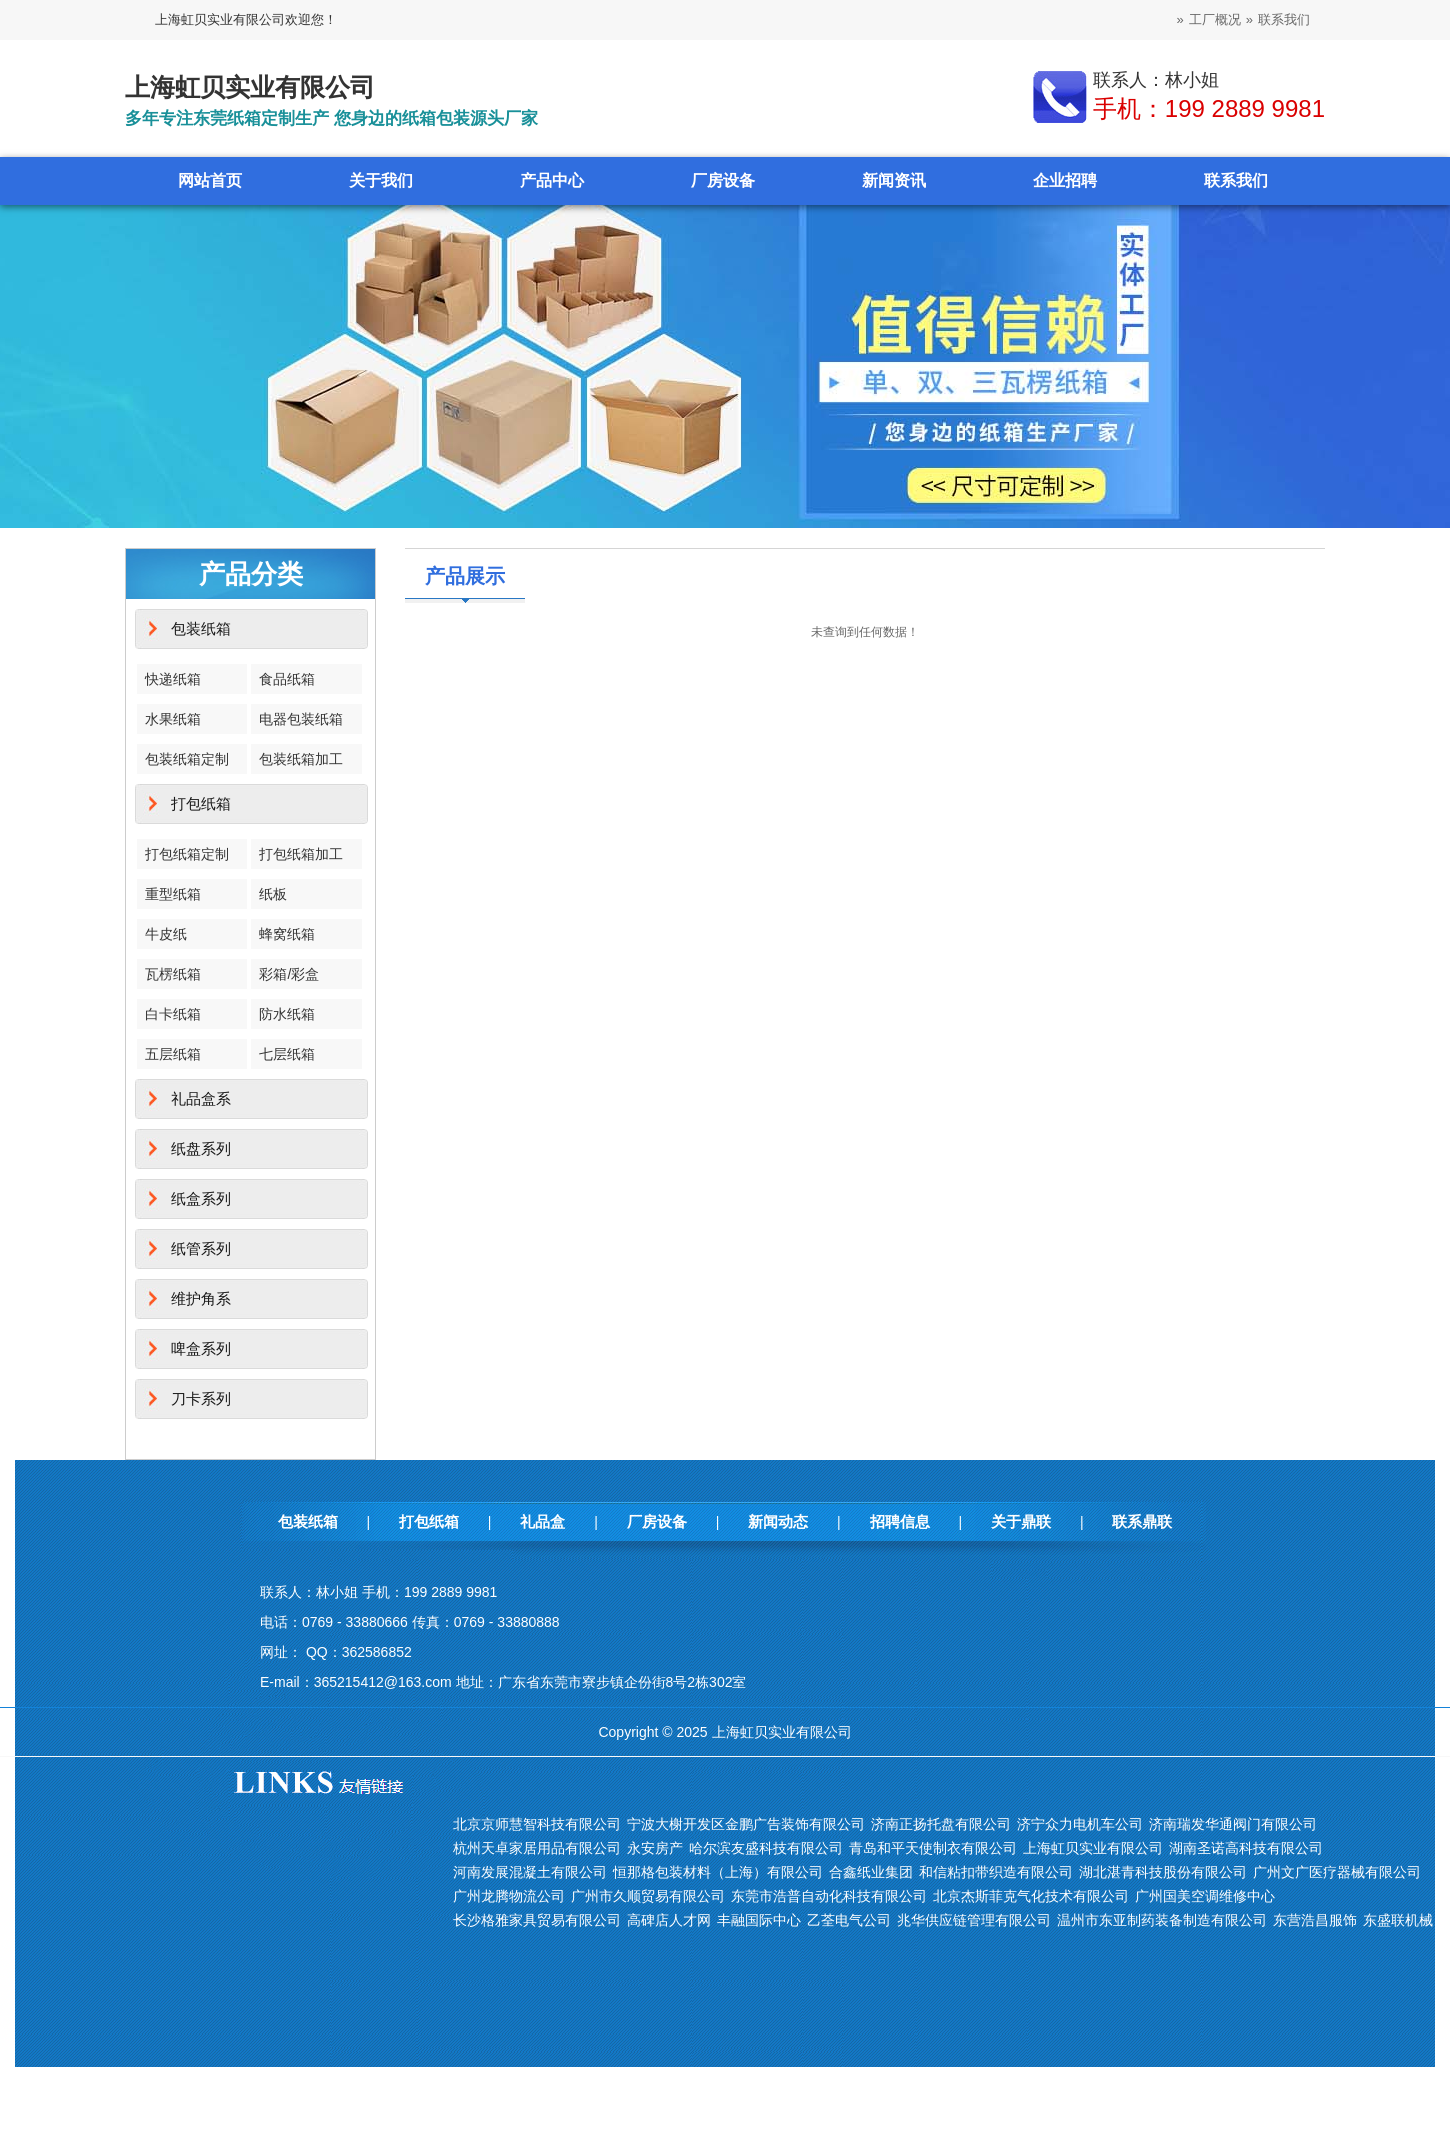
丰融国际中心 (759, 1920)
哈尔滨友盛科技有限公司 (766, 1848)
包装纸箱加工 (301, 759)
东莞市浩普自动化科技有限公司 (829, 1896)
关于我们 (381, 180)
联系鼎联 (1142, 1521)
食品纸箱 (287, 679)
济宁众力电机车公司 (1080, 1824)
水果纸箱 (173, 719)
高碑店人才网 (669, 1920)
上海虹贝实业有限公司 (1093, 1848)
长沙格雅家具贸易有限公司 (537, 1920)
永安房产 (655, 1848)
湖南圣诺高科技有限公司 (1246, 1848)
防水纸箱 (287, 1014)
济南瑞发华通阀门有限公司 (1233, 1824)
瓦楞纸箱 (173, 974)
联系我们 (1284, 19)
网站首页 (210, 180)
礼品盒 (542, 1521)
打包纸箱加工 (301, 854)
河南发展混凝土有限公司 (530, 1872)
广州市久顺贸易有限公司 (648, 1896)
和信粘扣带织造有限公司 (996, 1872)
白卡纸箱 (173, 1014)
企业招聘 (1065, 180)
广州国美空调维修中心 (1205, 1896)
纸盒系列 (201, 1198)
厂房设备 (723, 180)
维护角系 (201, 1298)
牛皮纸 (166, 934)
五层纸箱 (173, 1054)
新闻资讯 (894, 180)
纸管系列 (201, 1248)
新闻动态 (778, 1521)
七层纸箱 (287, 1054)
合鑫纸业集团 (871, 1872)
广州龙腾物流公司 (509, 1896)
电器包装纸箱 (301, 719)
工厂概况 (1215, 19)
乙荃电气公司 (849, 1920)
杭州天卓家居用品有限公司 (537, 1848)
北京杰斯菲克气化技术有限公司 (1031, 1896)
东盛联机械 (1398, 1920)
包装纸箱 (201, 628)
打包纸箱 (201, 803)
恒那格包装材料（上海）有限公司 (718, 1872)
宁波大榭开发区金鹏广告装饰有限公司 (746, 1824)
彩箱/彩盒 (289, 974)
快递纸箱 (173, 679)
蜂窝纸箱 (287, 934)
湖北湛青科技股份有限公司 (1163, 1872)
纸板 (273, 894)
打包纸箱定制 (187, 854)
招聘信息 (900, 1521)
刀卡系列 (201, 1398)
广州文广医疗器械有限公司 (1337, 1872)
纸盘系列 (201, 1148)
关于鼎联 (1021, 1521)
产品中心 (552, 180)
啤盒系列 (201, 1348)
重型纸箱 (173, 894)
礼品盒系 (201, 1098)
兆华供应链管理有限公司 (974, 1920)
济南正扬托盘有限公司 (941, 1824)
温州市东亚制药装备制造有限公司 (1162, 1920)
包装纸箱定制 (187, 759)
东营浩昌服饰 (1315, 1920)
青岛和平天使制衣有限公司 (933, 1848)
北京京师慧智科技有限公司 (537, 1824)
